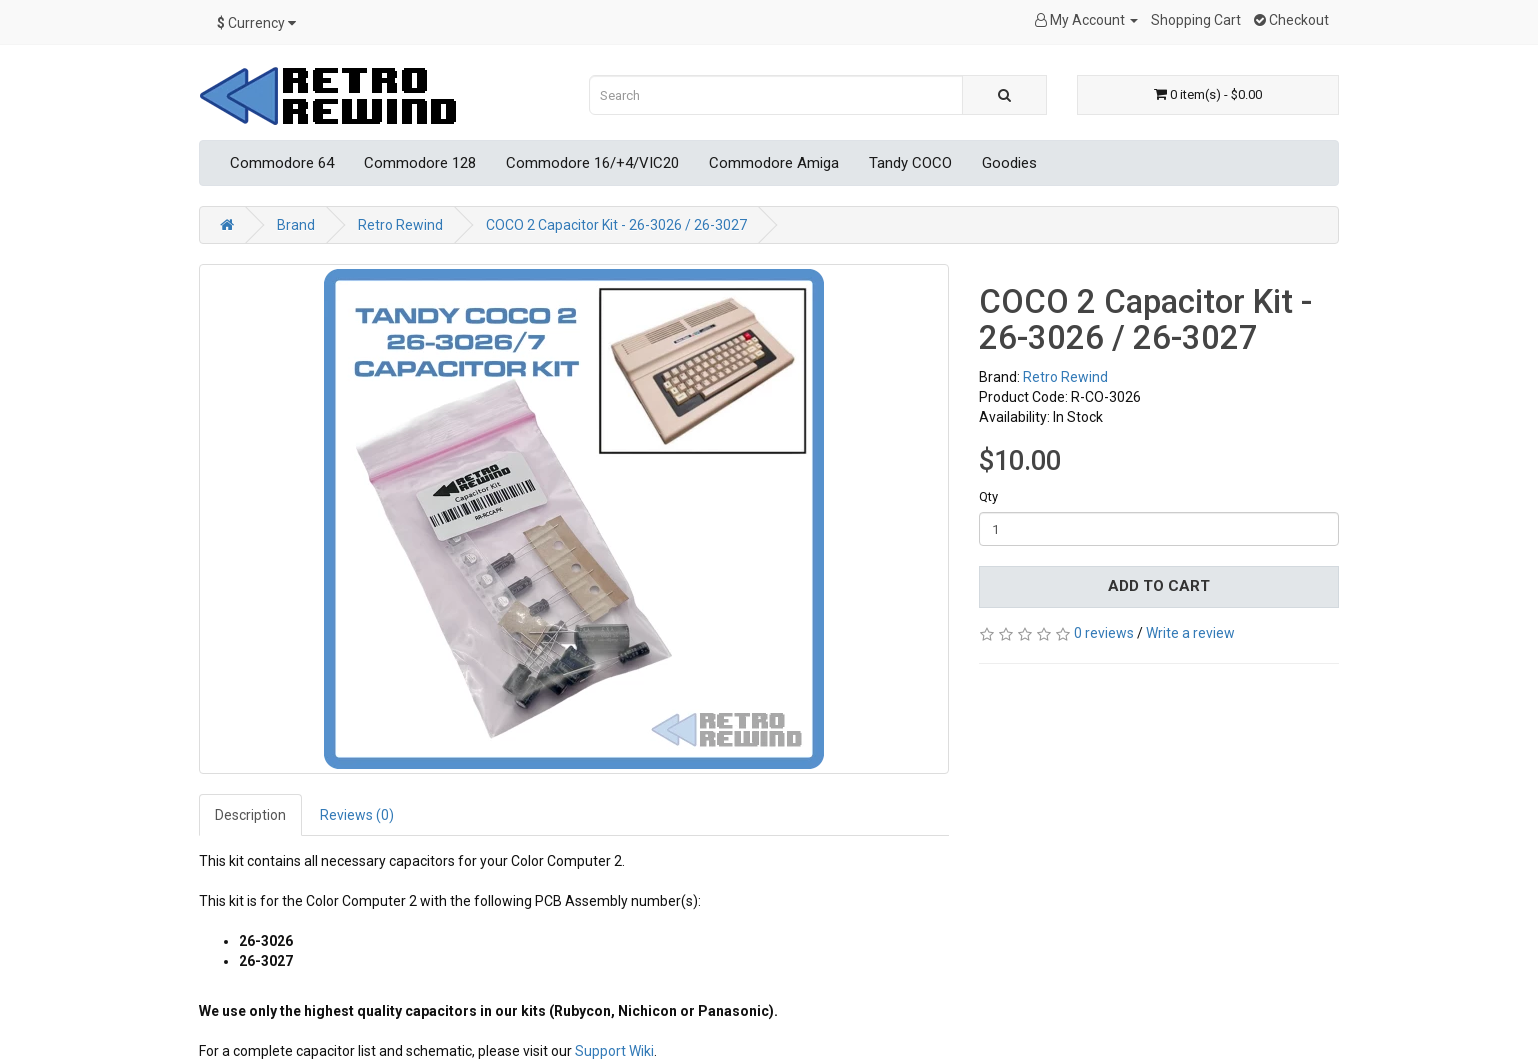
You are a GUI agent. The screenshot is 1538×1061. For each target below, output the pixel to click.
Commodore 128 (420, 163)
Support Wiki (614, 1051)
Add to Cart (1159, 586)
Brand (296, 225)
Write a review (1190, 633)
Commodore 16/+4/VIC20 (592, 163)
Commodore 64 (282, 163)
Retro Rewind (400, 225)
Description (250, 815)
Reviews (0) (357, 815)
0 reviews (1104, 633)
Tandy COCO (910, 163)
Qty (988, 496)
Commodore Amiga (774, 163)
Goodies (1009, 163)
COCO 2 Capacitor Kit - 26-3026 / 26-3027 (616, 225)
